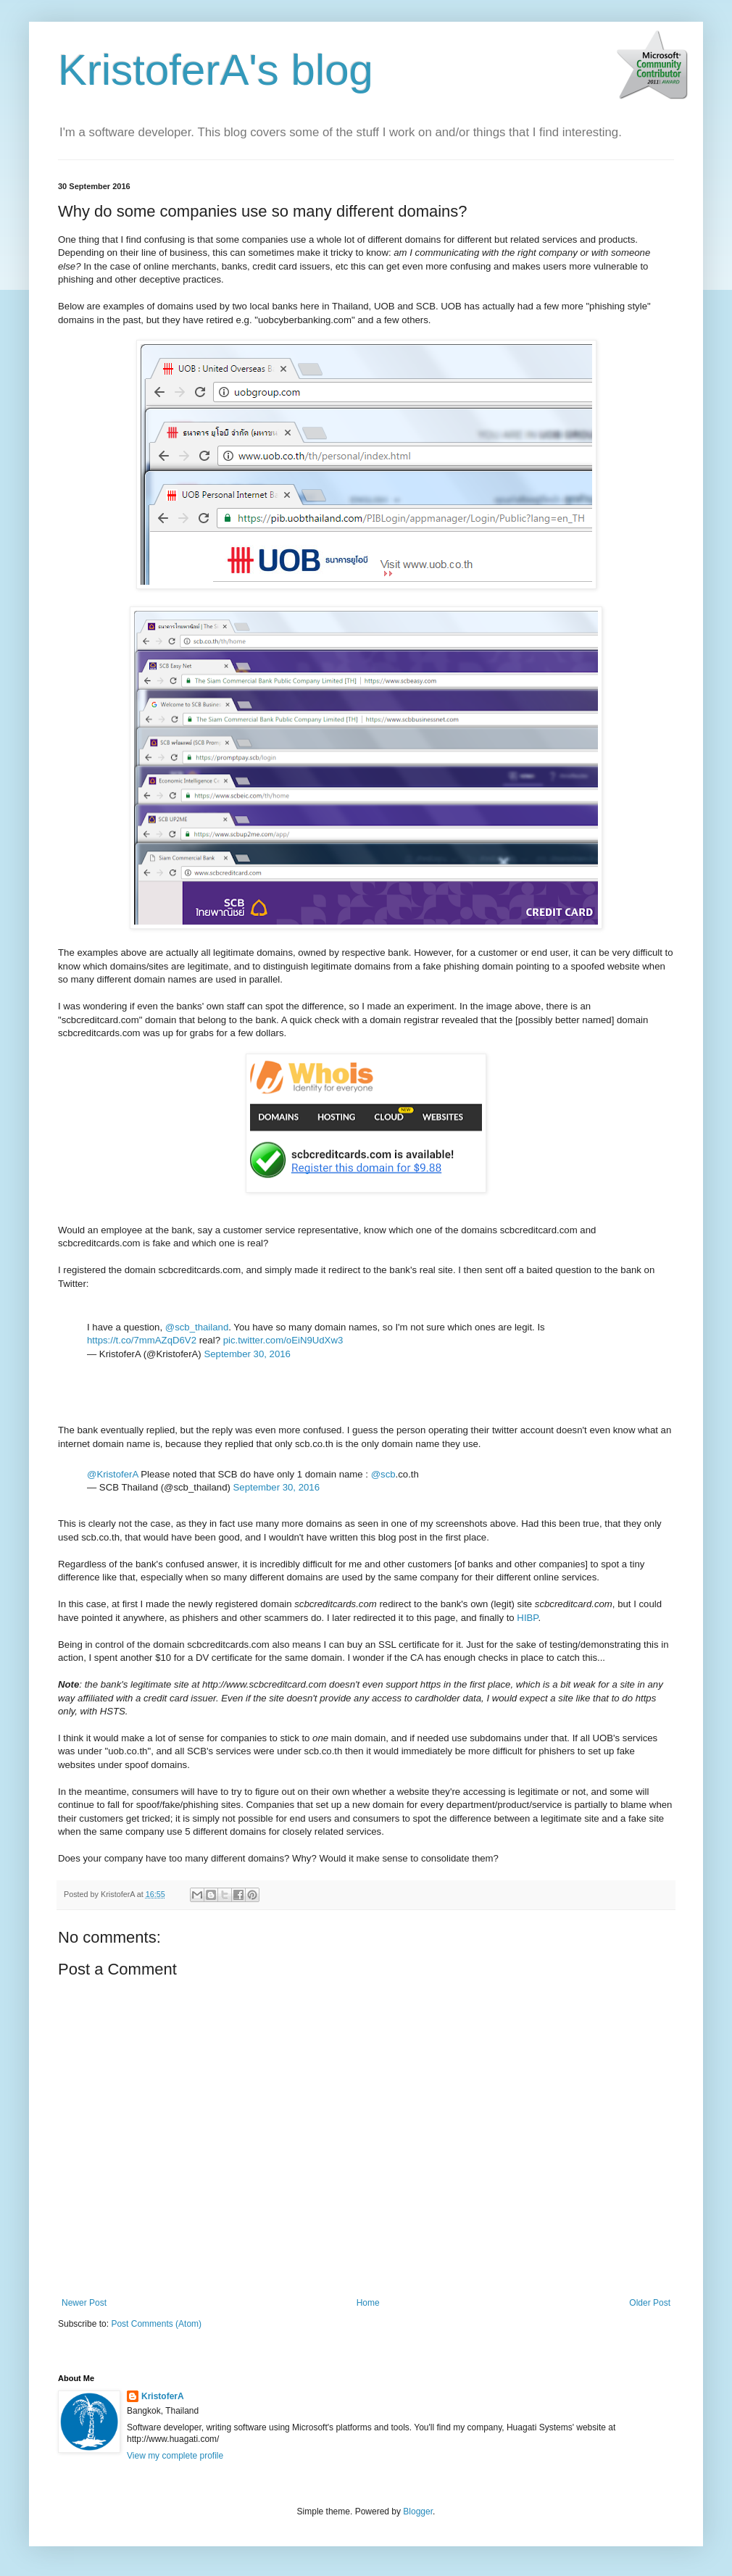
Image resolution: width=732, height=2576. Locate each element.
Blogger (418, 2511)
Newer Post (84, 2303)
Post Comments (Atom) (156, 2324)
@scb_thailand (196, 1327)
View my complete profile (175, 2456)
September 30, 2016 (247, 1354)
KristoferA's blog (215, 70)
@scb (383, 1474)
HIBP (527, 1617)
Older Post (649, 2303)
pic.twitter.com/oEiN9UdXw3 (283, 1340)
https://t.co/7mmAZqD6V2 (141, 1340)
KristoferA (162, 2396)
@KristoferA (112, 1474)
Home (368, 2303)
